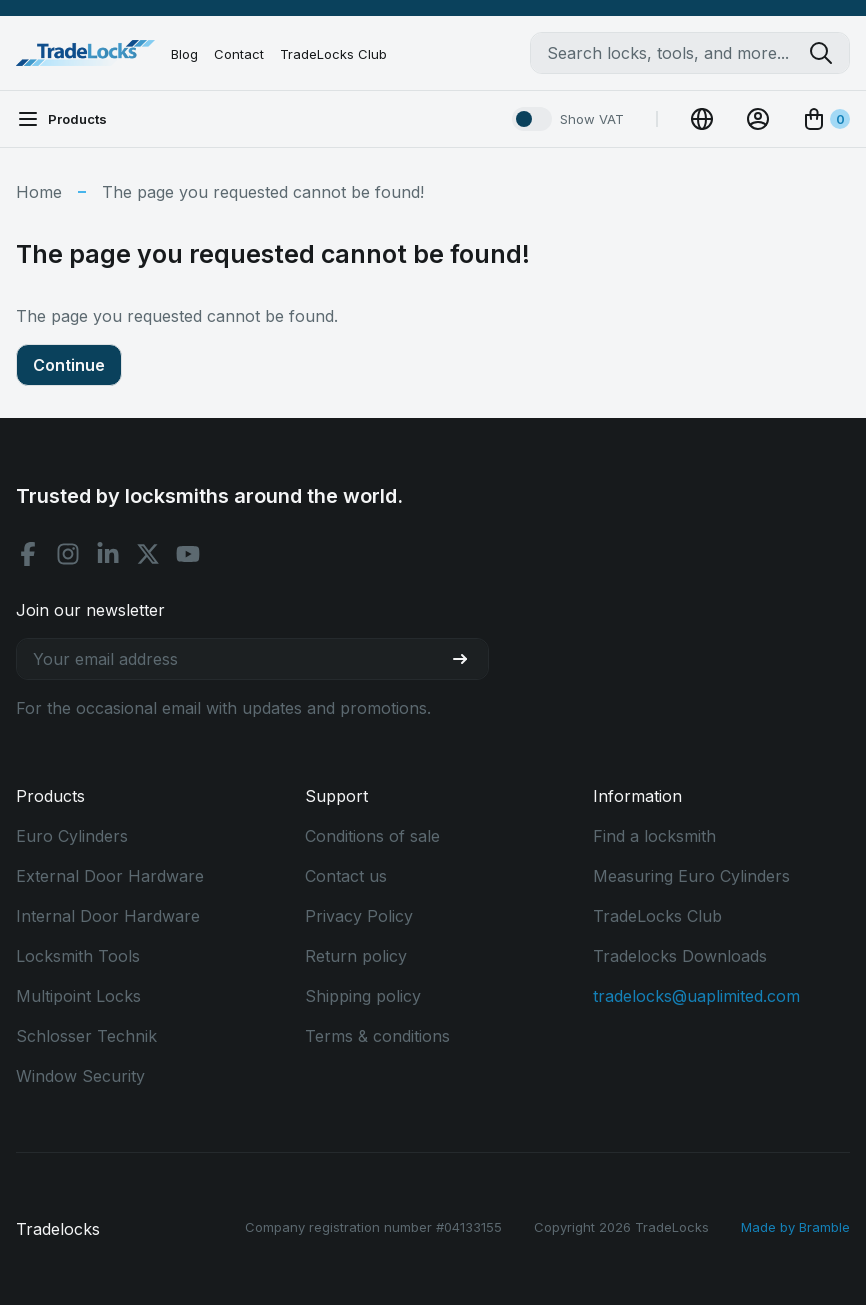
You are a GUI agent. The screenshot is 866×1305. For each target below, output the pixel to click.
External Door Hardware (110, 876)
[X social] (148, 554)
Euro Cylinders (72, 836)
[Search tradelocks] (829, 53)
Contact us (346, 876)
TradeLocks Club (333, 54)
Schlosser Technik (86, 1036)
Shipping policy (363, 996)
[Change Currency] (702, 119)
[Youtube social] (188, 554)
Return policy (356, 956)
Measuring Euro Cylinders (691, 876)
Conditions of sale (372, 836)
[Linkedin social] (108, 554)
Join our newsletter (90, 610)
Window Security (80, 1076)
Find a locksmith (654, 836)
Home (39, 192)
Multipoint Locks (78, 996)
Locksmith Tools (78, 956)
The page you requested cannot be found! (263, 192)
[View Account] (758, 119)
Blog (184, 54)
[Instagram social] (68, 554)
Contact (239, 54)
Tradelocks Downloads (680, 956)
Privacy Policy (359, 916)
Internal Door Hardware (108, 916)
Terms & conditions (377, 1036)
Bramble (824, 1227)
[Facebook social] (28, 554)
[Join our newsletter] (468, 659)
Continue (69, 365)
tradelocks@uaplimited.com (696, 996)
